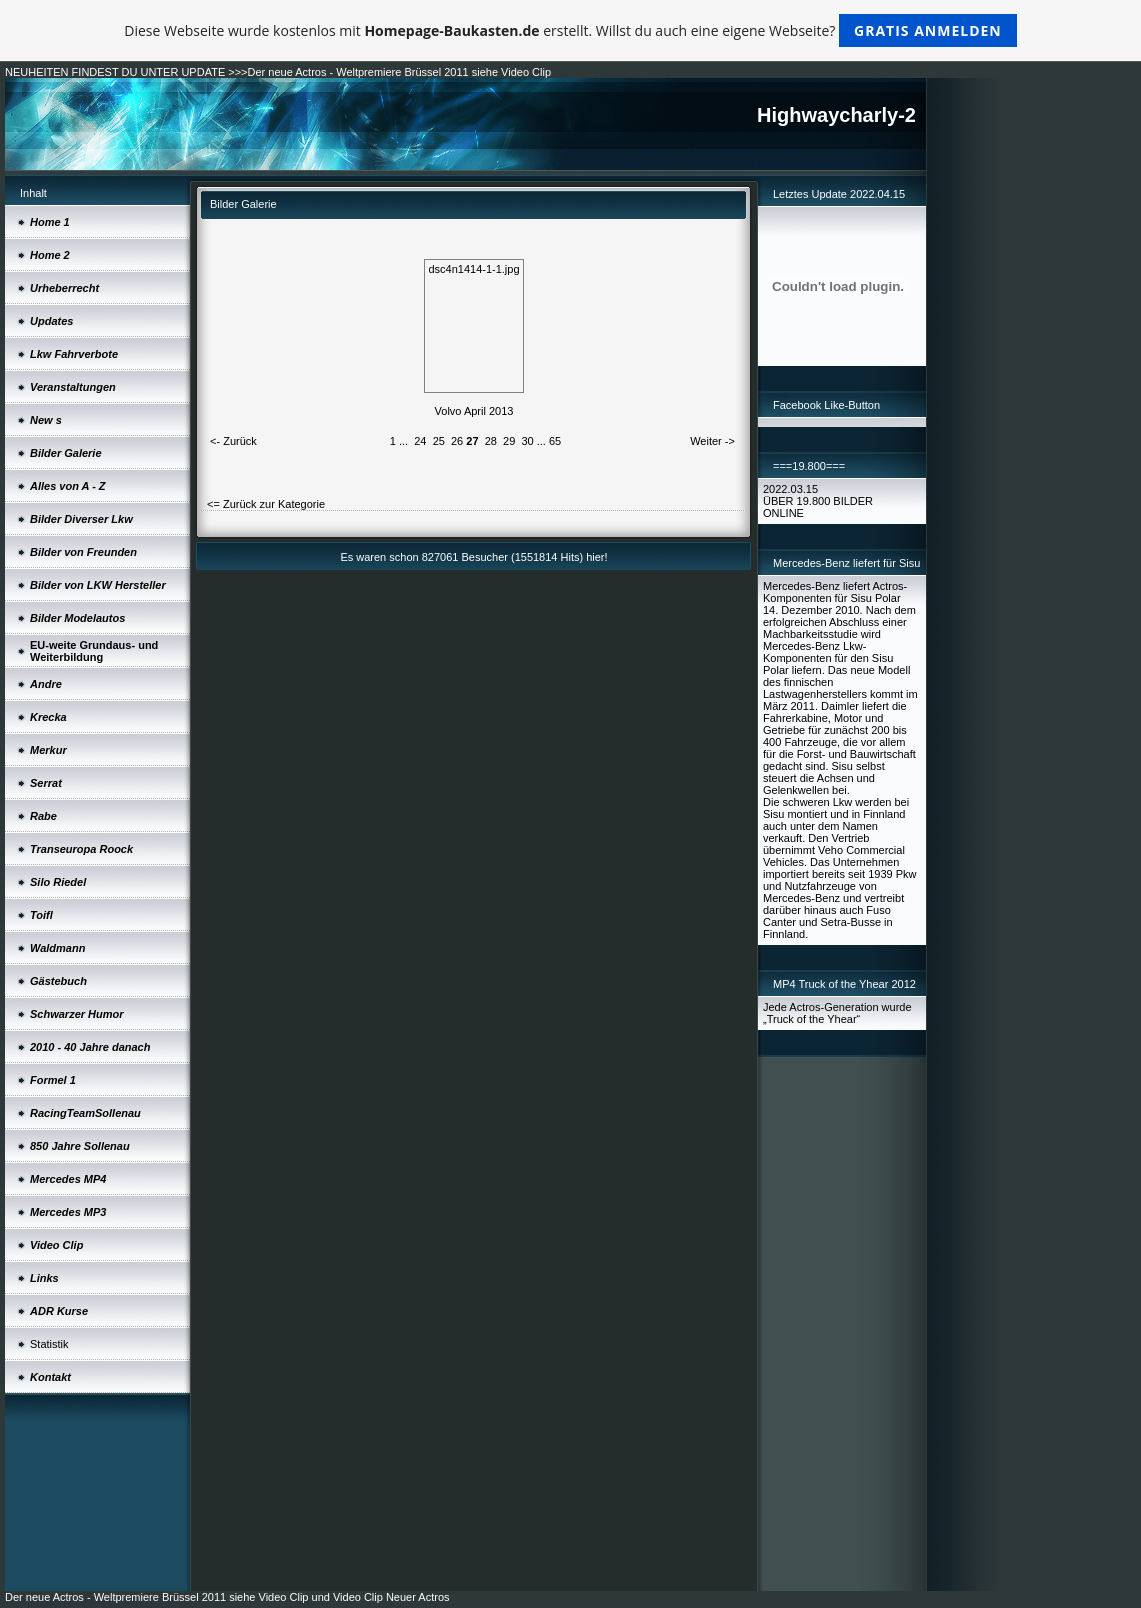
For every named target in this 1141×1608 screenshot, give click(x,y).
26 (457, 441)
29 (509, 441)
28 (491, 441)
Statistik (49, 1344)
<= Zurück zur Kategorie (266, 504)
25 (439, 441)
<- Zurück (233, 441)
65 (555, 441)
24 (420, 441)
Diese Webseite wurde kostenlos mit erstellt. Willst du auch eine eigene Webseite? (570, 30)
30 (527, 441)
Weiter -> (712, 441)
